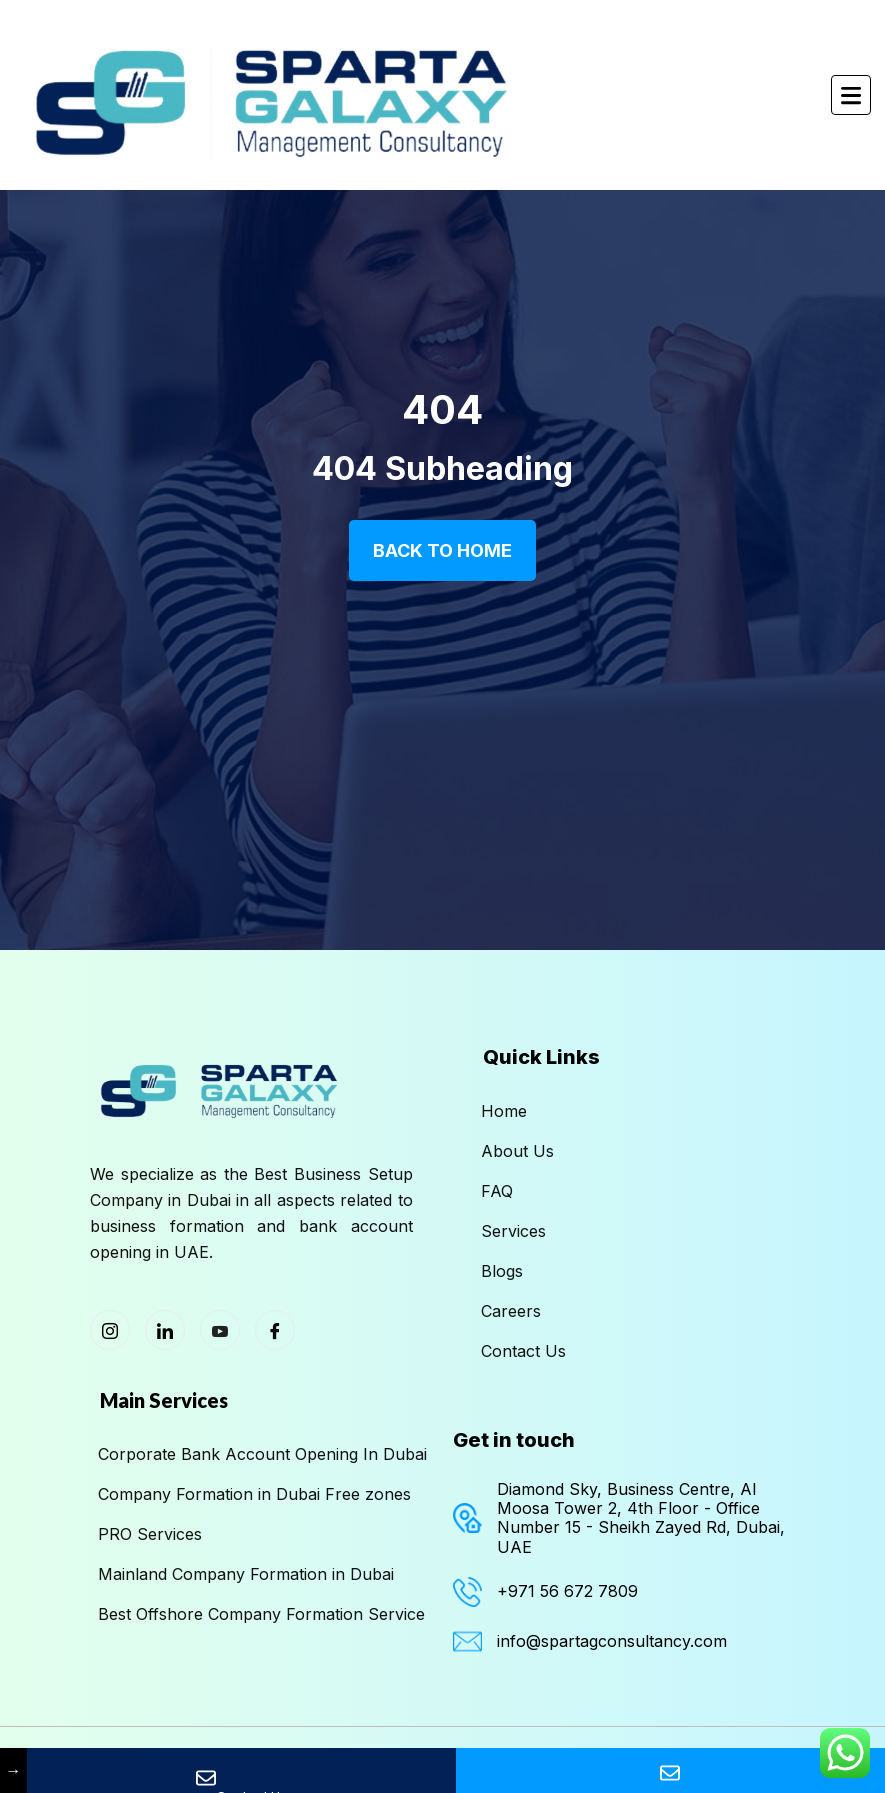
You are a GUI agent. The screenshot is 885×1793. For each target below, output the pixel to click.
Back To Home (442, 550)
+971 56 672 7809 (567, 1591)
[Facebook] (275, 1330)
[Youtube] (220, 1330)
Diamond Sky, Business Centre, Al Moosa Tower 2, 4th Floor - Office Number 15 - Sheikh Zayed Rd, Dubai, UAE (641, 1518)
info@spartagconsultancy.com (612, 1641)
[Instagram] (110, 1330)
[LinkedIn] (165, 1330)
